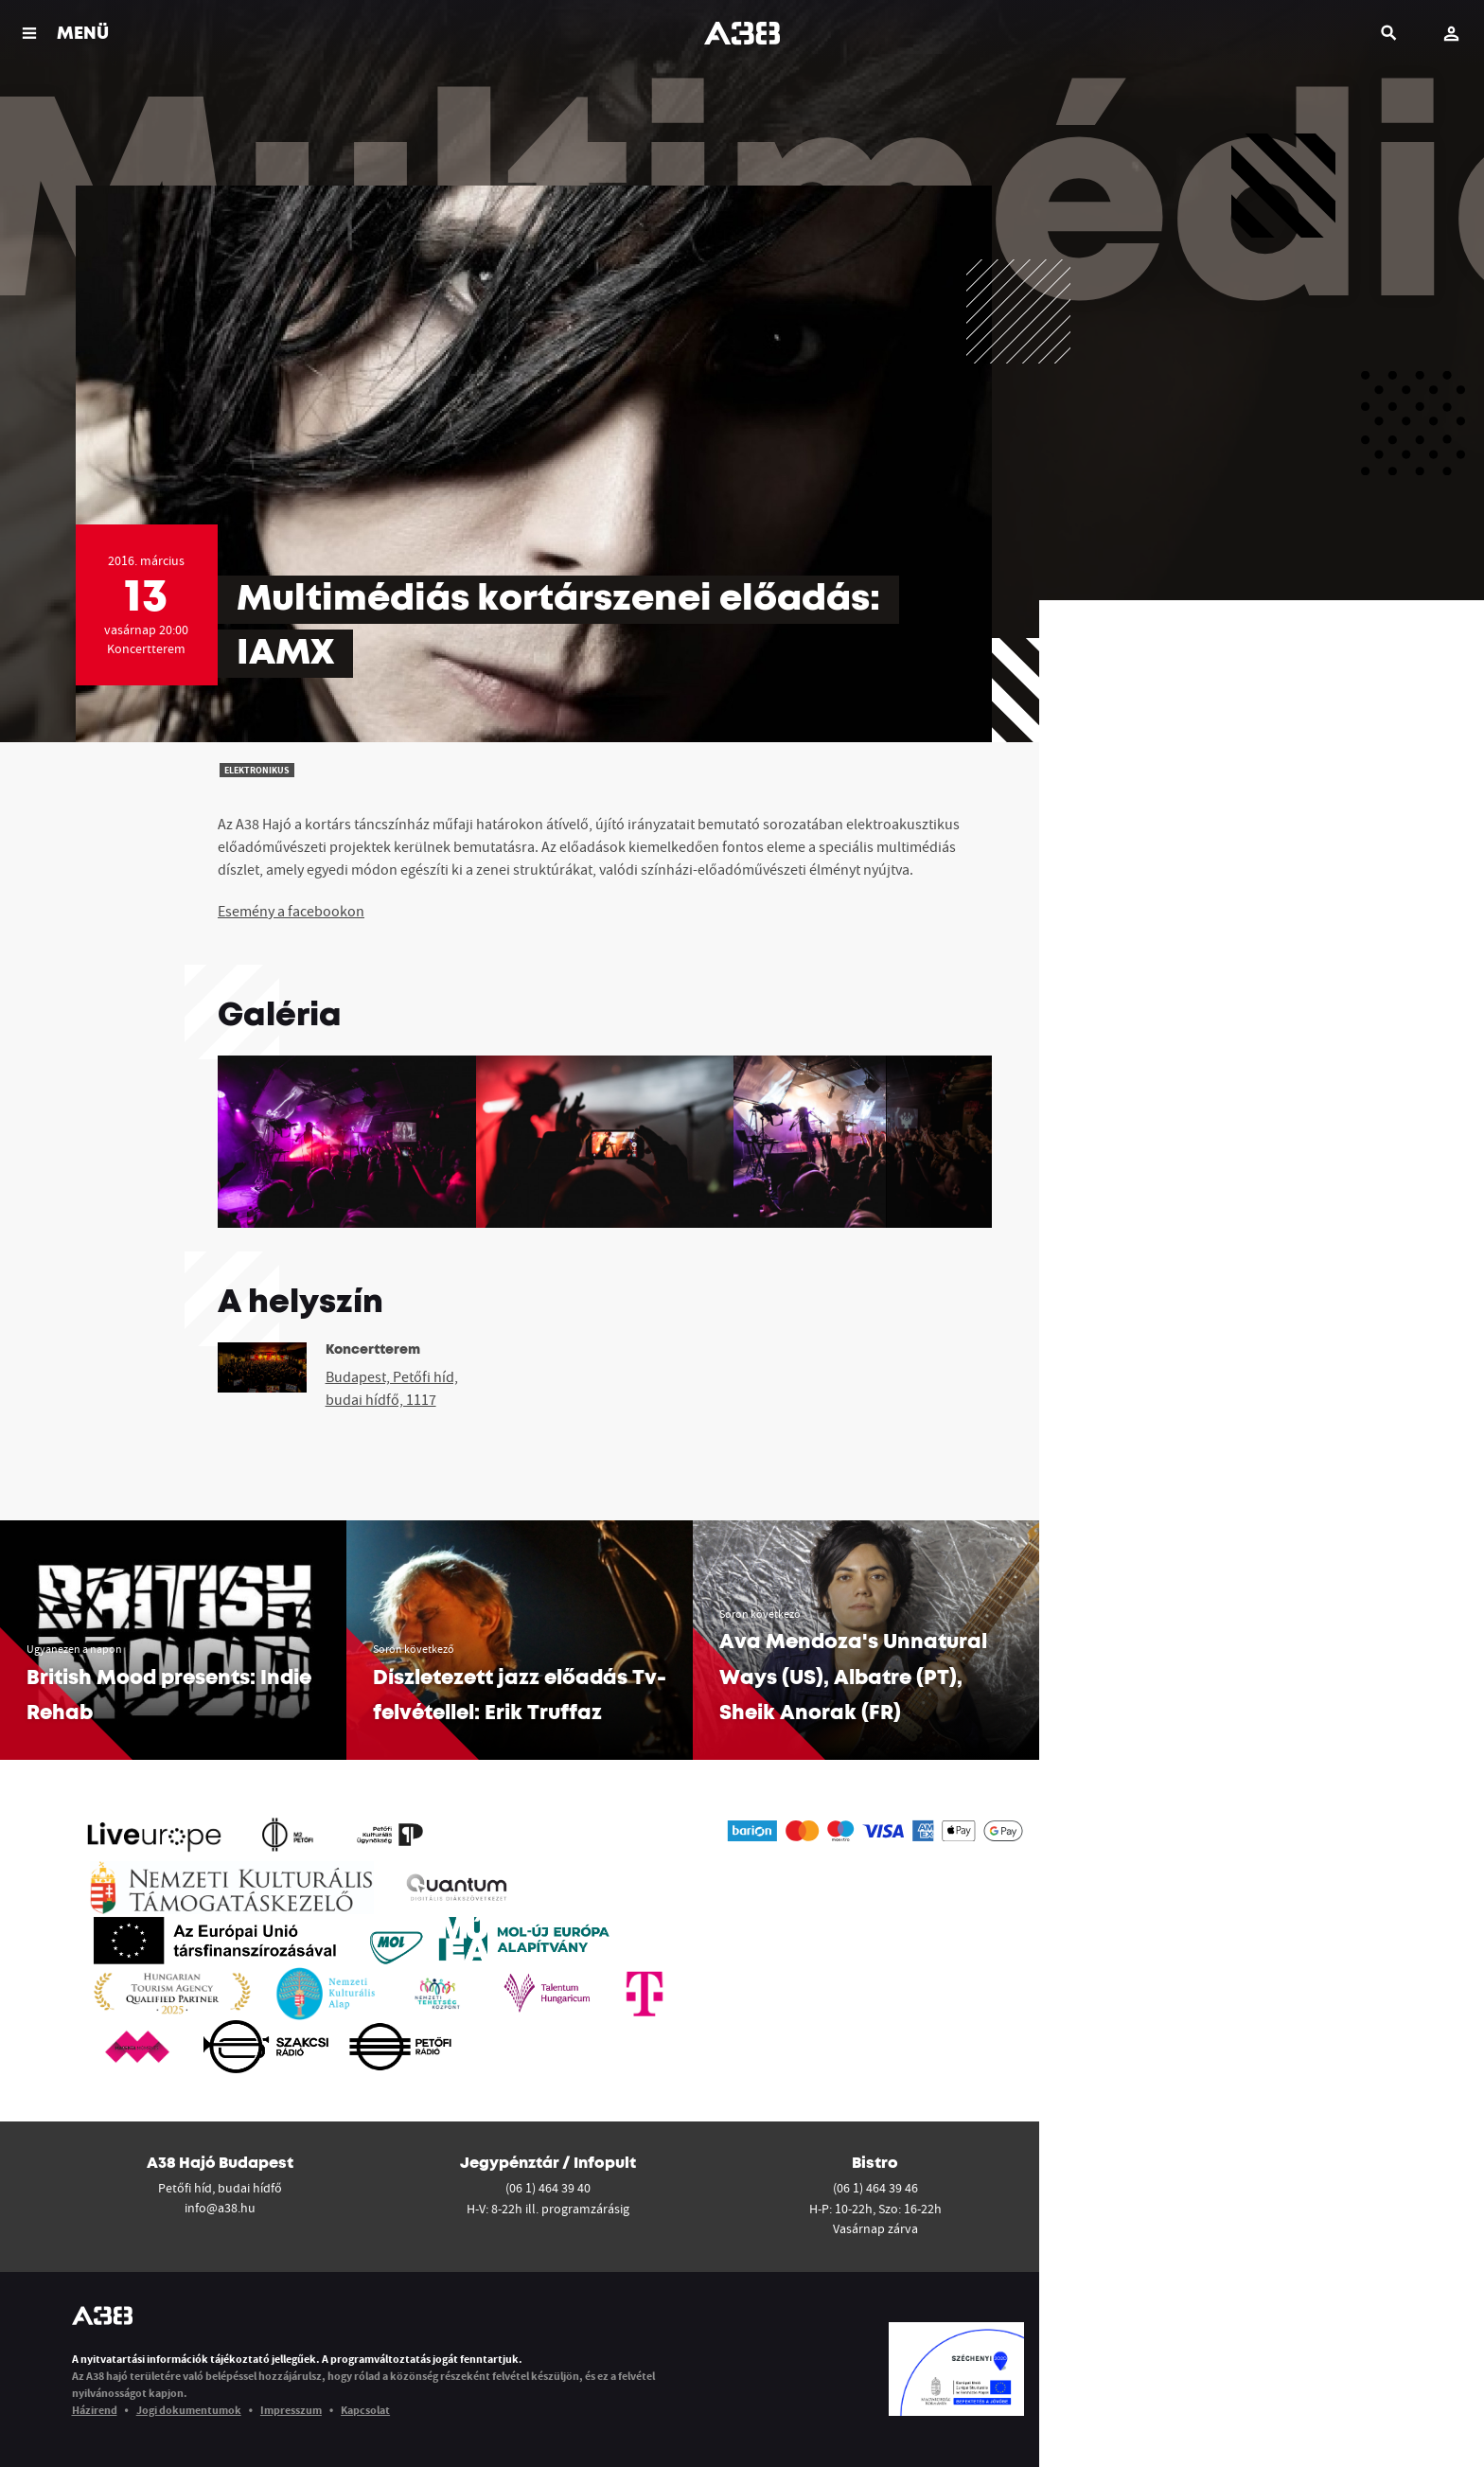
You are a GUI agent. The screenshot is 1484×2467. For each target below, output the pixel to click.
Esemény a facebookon (291, 910)
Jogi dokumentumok (188, 2410)
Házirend (94, 2410)
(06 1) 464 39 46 (875, 2187)
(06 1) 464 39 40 (548, 2187)
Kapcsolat (365, 2410)
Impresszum (291, 2410)
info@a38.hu (220, 2207)
